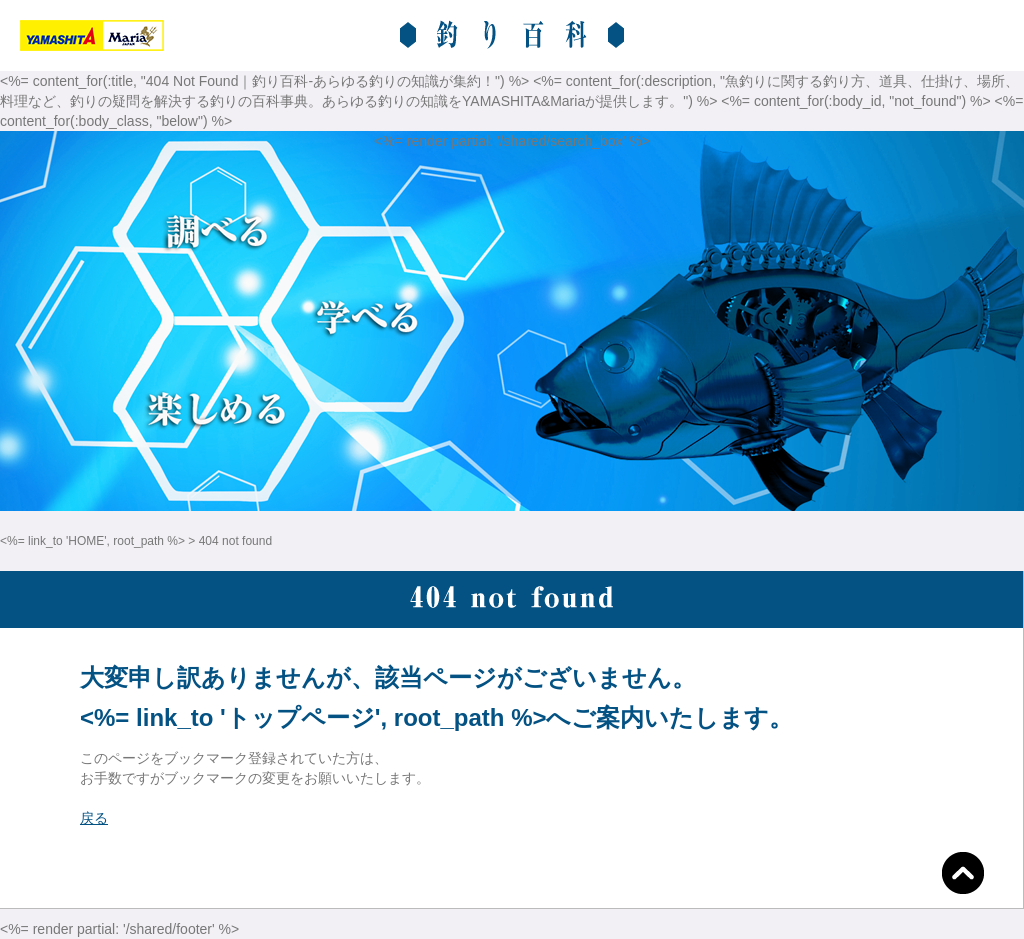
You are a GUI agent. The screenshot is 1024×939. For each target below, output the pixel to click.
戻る (94, 818)
